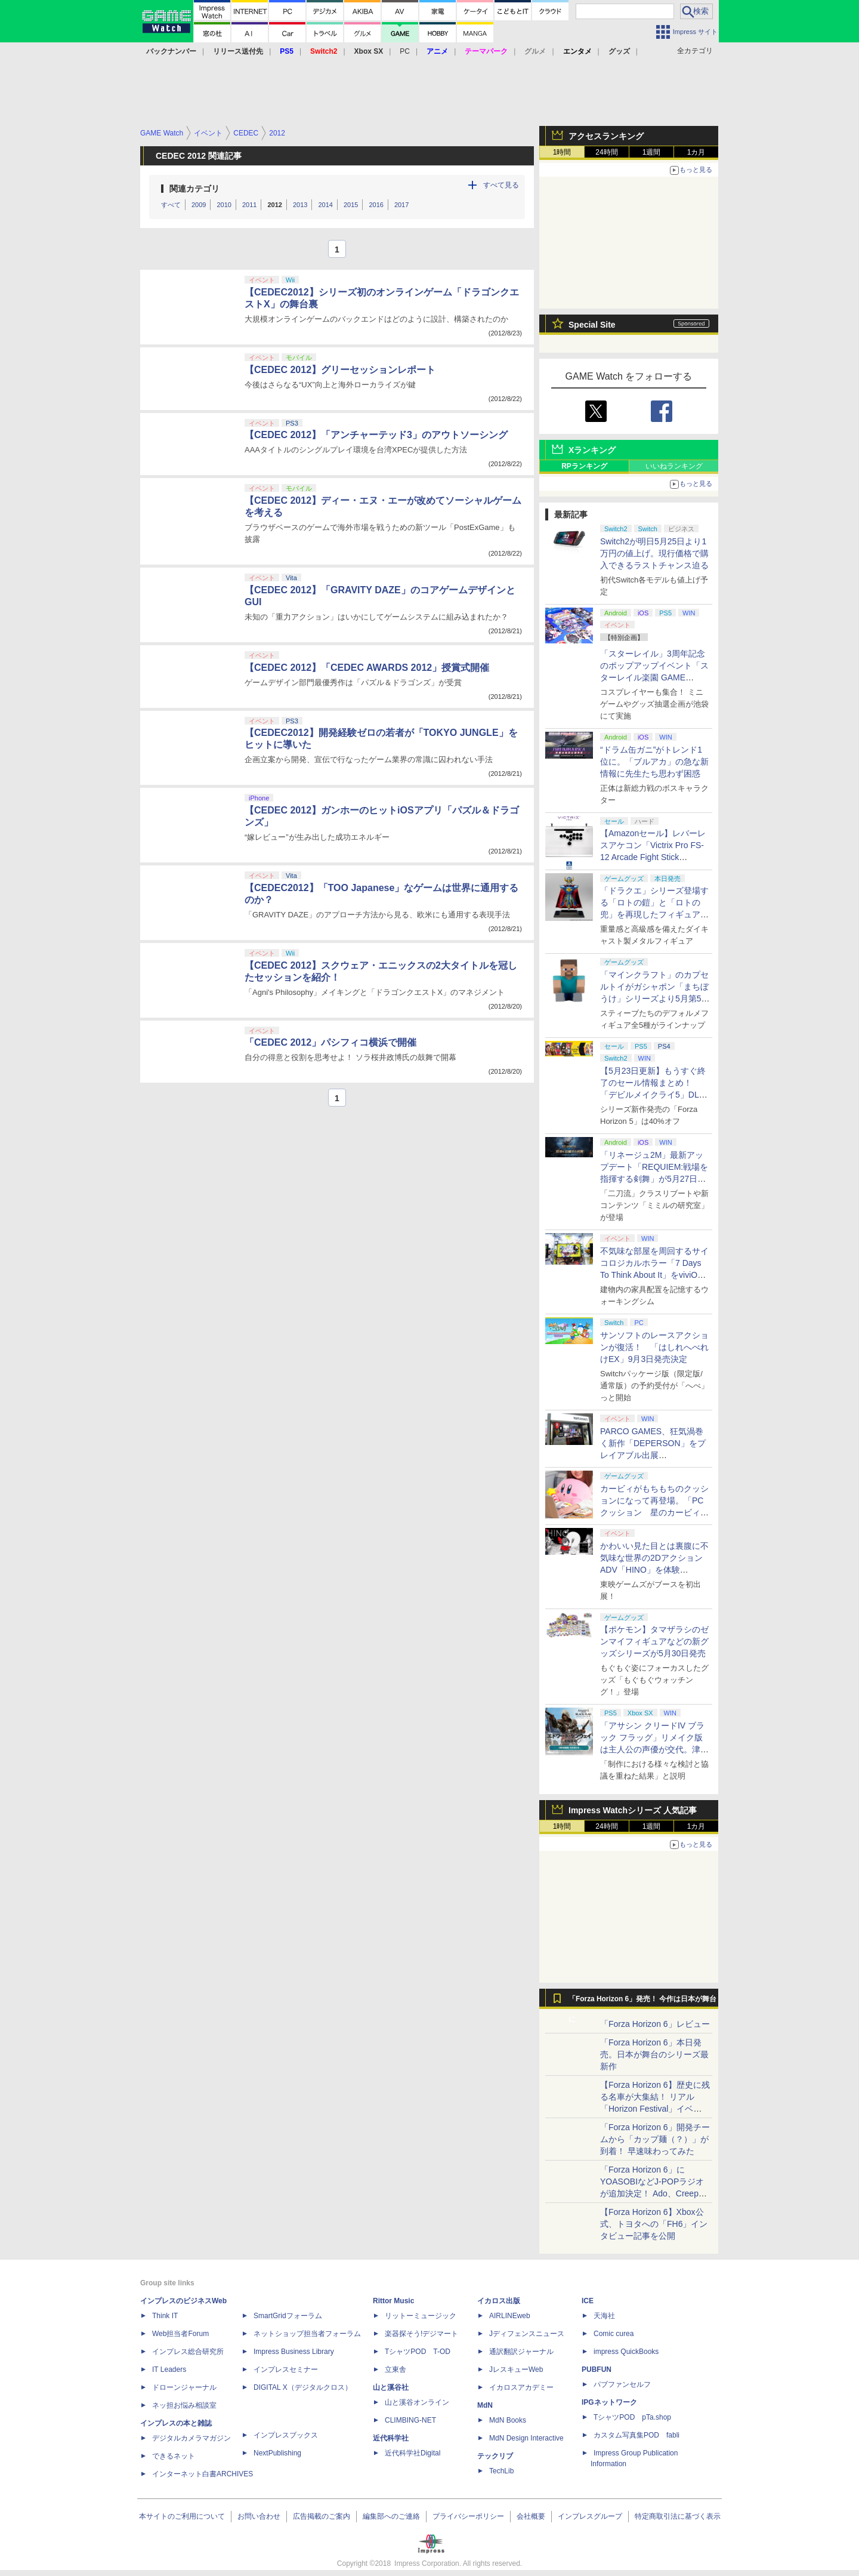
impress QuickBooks (626, 2351)
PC (405, 51)
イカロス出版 (498, 2301)
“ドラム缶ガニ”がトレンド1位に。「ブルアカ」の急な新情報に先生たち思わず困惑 (654, 761)
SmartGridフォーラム (288, 2316)
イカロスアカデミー (521, 2387)
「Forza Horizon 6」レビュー (655, 2024)
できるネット (173, 2456)
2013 (300, 204)
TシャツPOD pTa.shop (632, 2417)
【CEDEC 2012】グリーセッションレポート (340, 370)
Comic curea (614, 2334)
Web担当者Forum (180, 2334)
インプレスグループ (590, 2516)
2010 (224, 204)
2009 (198, 204)
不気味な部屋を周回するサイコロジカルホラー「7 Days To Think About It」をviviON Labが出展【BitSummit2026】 (654, 1275)
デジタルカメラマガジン (191, 2438)
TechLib (501, 2471)
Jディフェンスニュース (526, 2334)
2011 (249, 204)
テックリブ (495, 2456)
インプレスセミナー (286, 2369)
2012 (274, 204)
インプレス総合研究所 (188, 2351)
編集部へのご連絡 (391, 2516)
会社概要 (531, 2516)
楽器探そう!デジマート (421, 2334)
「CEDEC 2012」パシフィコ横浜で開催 (330, 1042)
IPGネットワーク (609, 2402)
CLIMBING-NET (410, 2420)
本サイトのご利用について (182, 2516)
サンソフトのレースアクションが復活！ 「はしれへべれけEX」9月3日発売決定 (654, 1347)
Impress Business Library (294, 2351)
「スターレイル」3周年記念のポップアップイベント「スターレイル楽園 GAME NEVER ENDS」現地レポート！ (654, 677)
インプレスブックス (286, 2435)
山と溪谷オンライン (417, 2402)
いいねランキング (674, 466)
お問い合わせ (258, 2516)
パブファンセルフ (622, 2384)
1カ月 (696, 152)
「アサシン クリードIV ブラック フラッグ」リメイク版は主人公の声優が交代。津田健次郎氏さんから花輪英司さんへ (654, 1749)
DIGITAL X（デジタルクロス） (303, 2387)
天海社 (604, 2316)
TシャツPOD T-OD (417, 2351)
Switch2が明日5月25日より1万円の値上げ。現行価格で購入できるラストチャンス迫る (654, 553)
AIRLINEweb (509, 2316)
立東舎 (395, 2369)
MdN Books (507, 2420)
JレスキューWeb (516, 2369)
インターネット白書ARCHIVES (202, 2474)
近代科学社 (391, 2438)
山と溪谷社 (391, 2387)
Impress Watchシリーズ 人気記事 (632, 1810)
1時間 (562, 152)
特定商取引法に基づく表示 (678, 2516)
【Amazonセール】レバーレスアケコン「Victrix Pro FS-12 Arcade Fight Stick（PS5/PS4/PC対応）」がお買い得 (653, 857)
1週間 (651, 152)
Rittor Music (393, 2301)
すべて (171, 204)
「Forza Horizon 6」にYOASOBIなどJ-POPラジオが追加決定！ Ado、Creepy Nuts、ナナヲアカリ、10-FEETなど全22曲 (652, 2193)
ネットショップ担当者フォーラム (307, 2334)
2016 (376, 204)
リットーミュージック (420, 2316)
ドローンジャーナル (184, 2387)
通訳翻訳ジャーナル (521, 2351)
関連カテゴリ (194, 188)
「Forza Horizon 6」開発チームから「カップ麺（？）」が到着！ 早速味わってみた (655, 2139)
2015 (351, 204)
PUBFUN (596, 2369)
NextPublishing (277, 2453)
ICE (588, 2301)
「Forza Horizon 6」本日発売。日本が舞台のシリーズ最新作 (654, 2054)
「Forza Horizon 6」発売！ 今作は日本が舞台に (642, 2002)
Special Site (592, 324)
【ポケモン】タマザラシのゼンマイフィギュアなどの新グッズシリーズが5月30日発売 (654, 1641)
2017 (401, 204)
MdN (485, 2405)
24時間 (606, 152)
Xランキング (592, 450)
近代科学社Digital (412, 2453)
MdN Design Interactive (526, 2438)
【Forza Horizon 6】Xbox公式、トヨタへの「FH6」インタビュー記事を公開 (653, 2224)
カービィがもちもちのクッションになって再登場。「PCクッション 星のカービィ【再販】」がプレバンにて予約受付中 (654, 1512)
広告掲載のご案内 (321, 2516)
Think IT (165, 2316)
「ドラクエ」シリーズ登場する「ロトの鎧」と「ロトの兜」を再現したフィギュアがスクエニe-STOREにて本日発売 (654, 914)
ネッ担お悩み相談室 (184, 2405)
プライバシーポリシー (468, 2516)
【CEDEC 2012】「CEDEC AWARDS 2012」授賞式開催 (367, 668)
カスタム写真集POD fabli (636, 2435)
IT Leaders (169, 2369)
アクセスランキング (606, 136)
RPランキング (584, 466)
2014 (325, 204)
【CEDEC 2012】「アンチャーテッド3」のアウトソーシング (376, 435)
